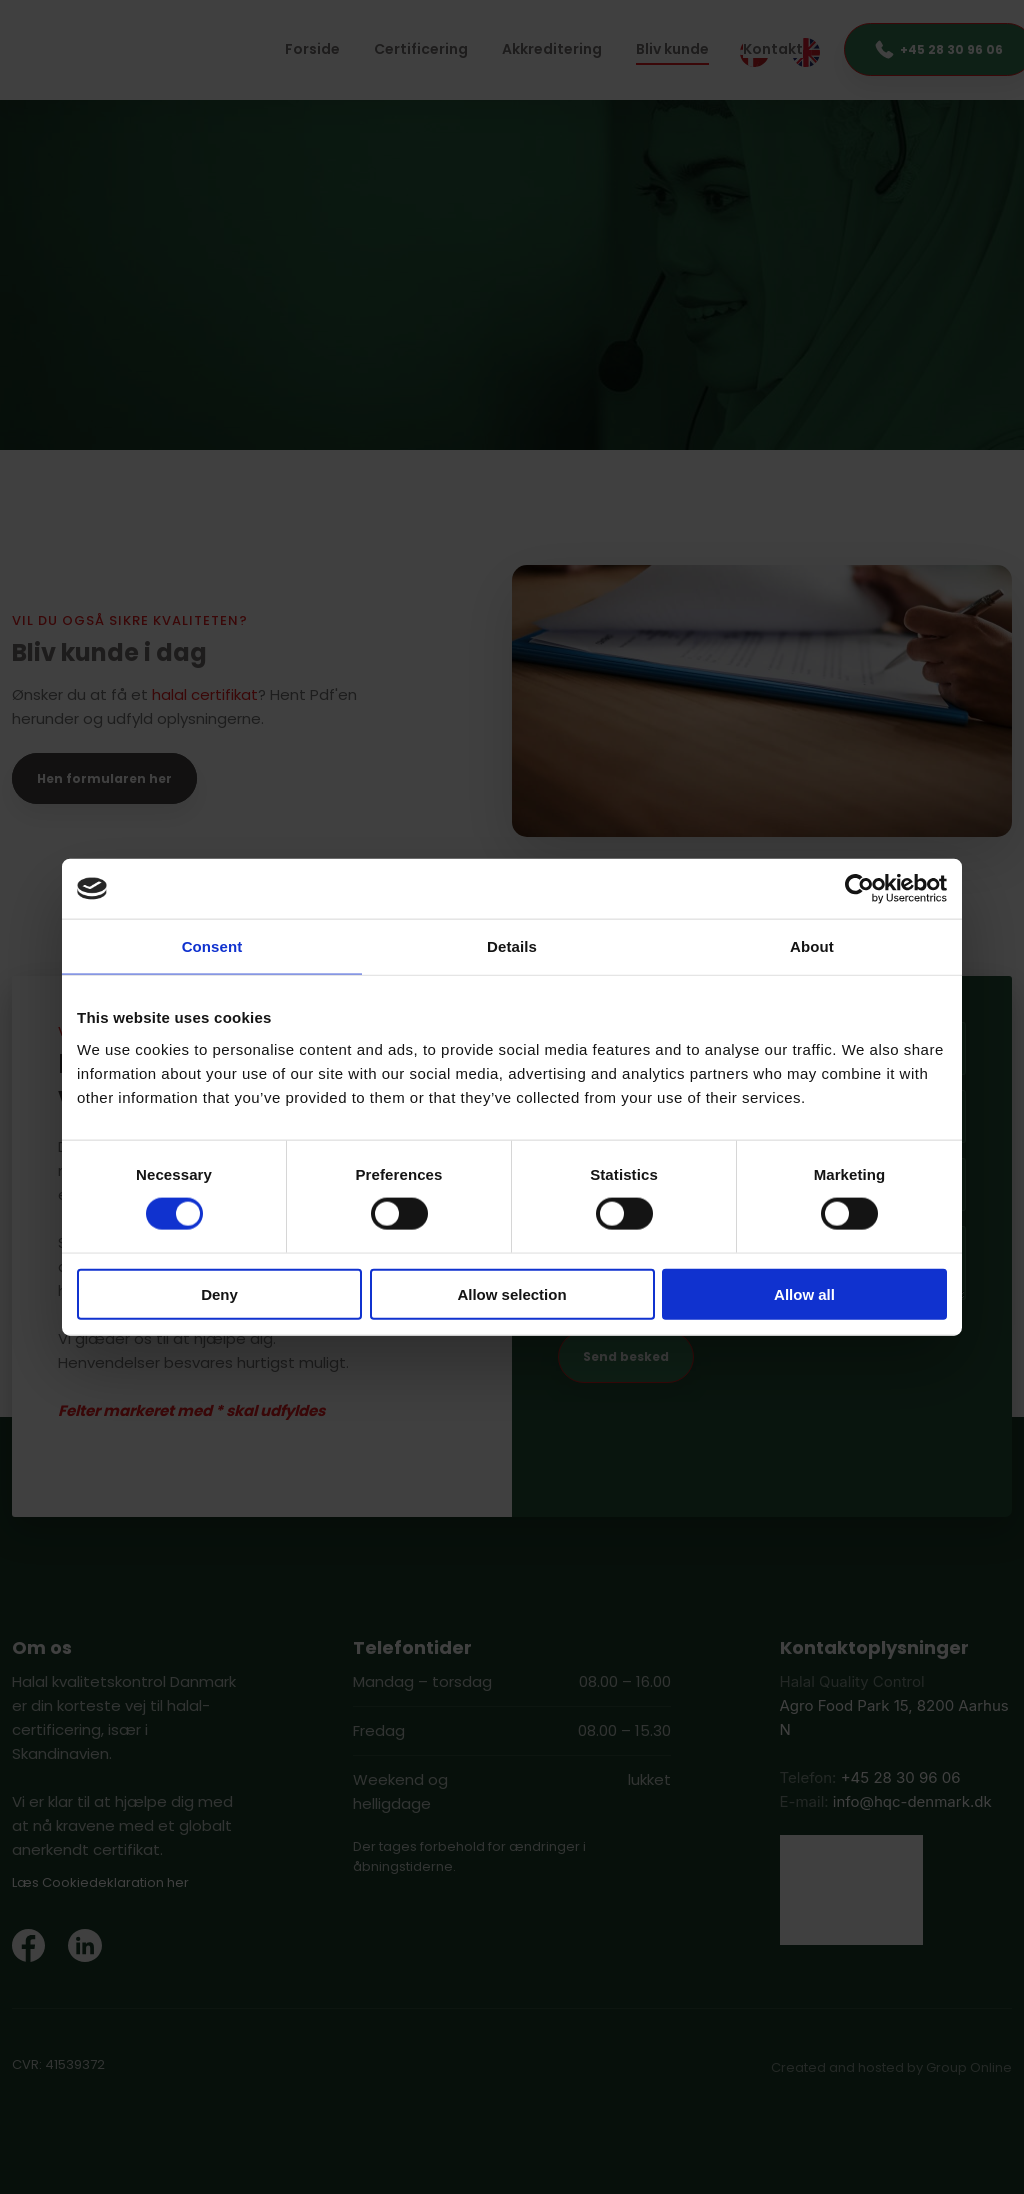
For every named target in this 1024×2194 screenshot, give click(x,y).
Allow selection (511, 1293)
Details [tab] (512, 946)
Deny (219, 1293)
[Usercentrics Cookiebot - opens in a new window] (859, 889)
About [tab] (812, 946)
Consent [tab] (212, 946)
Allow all (804, 1293)
